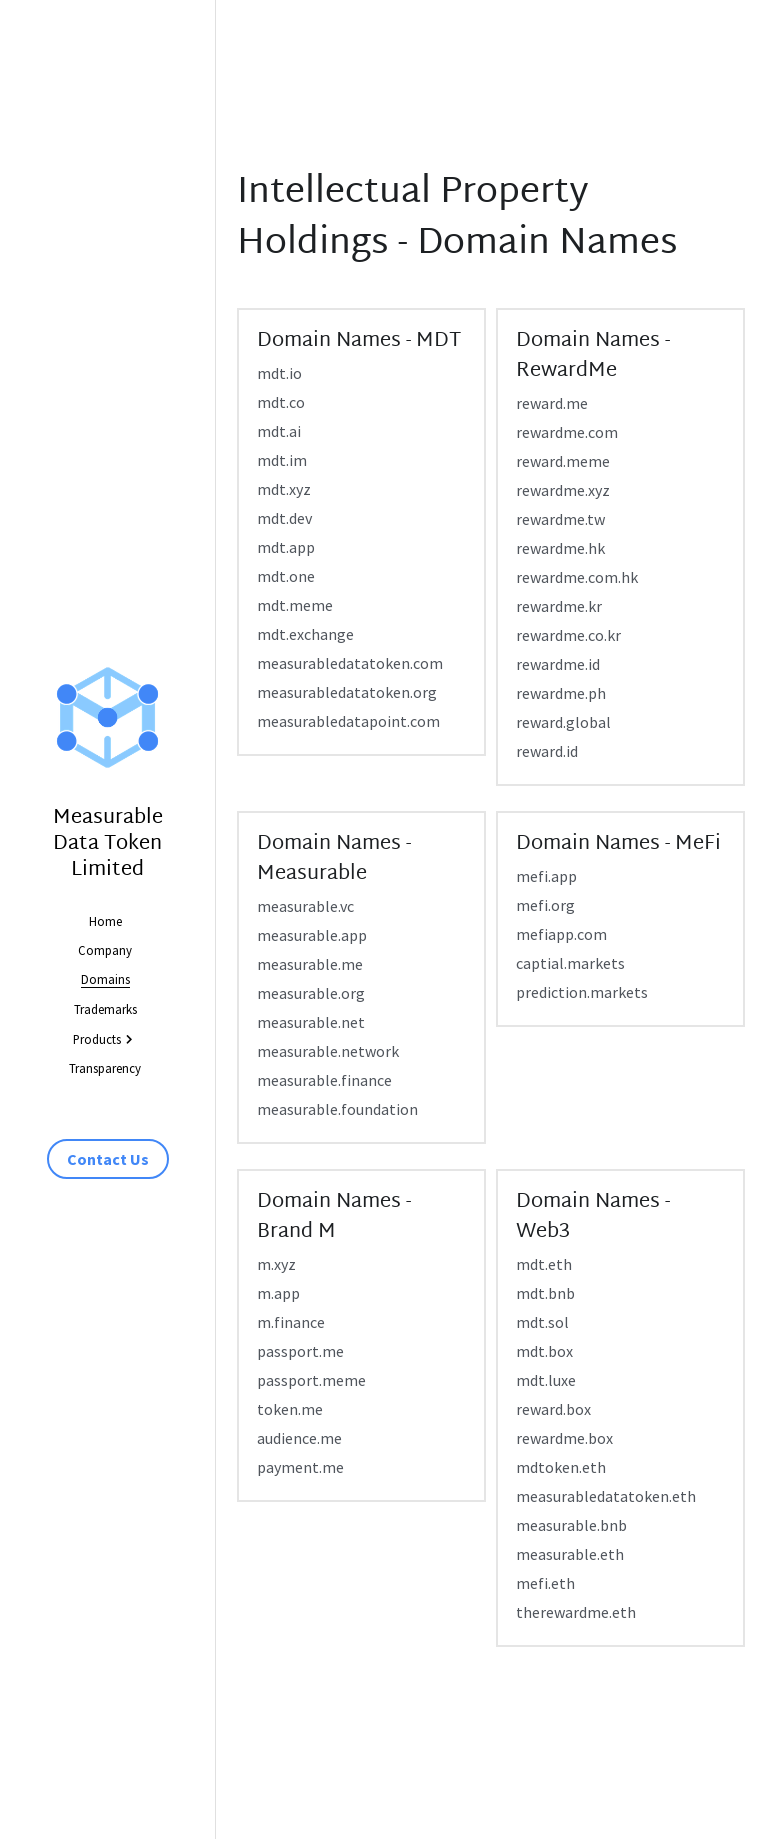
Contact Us (108, 1159)
